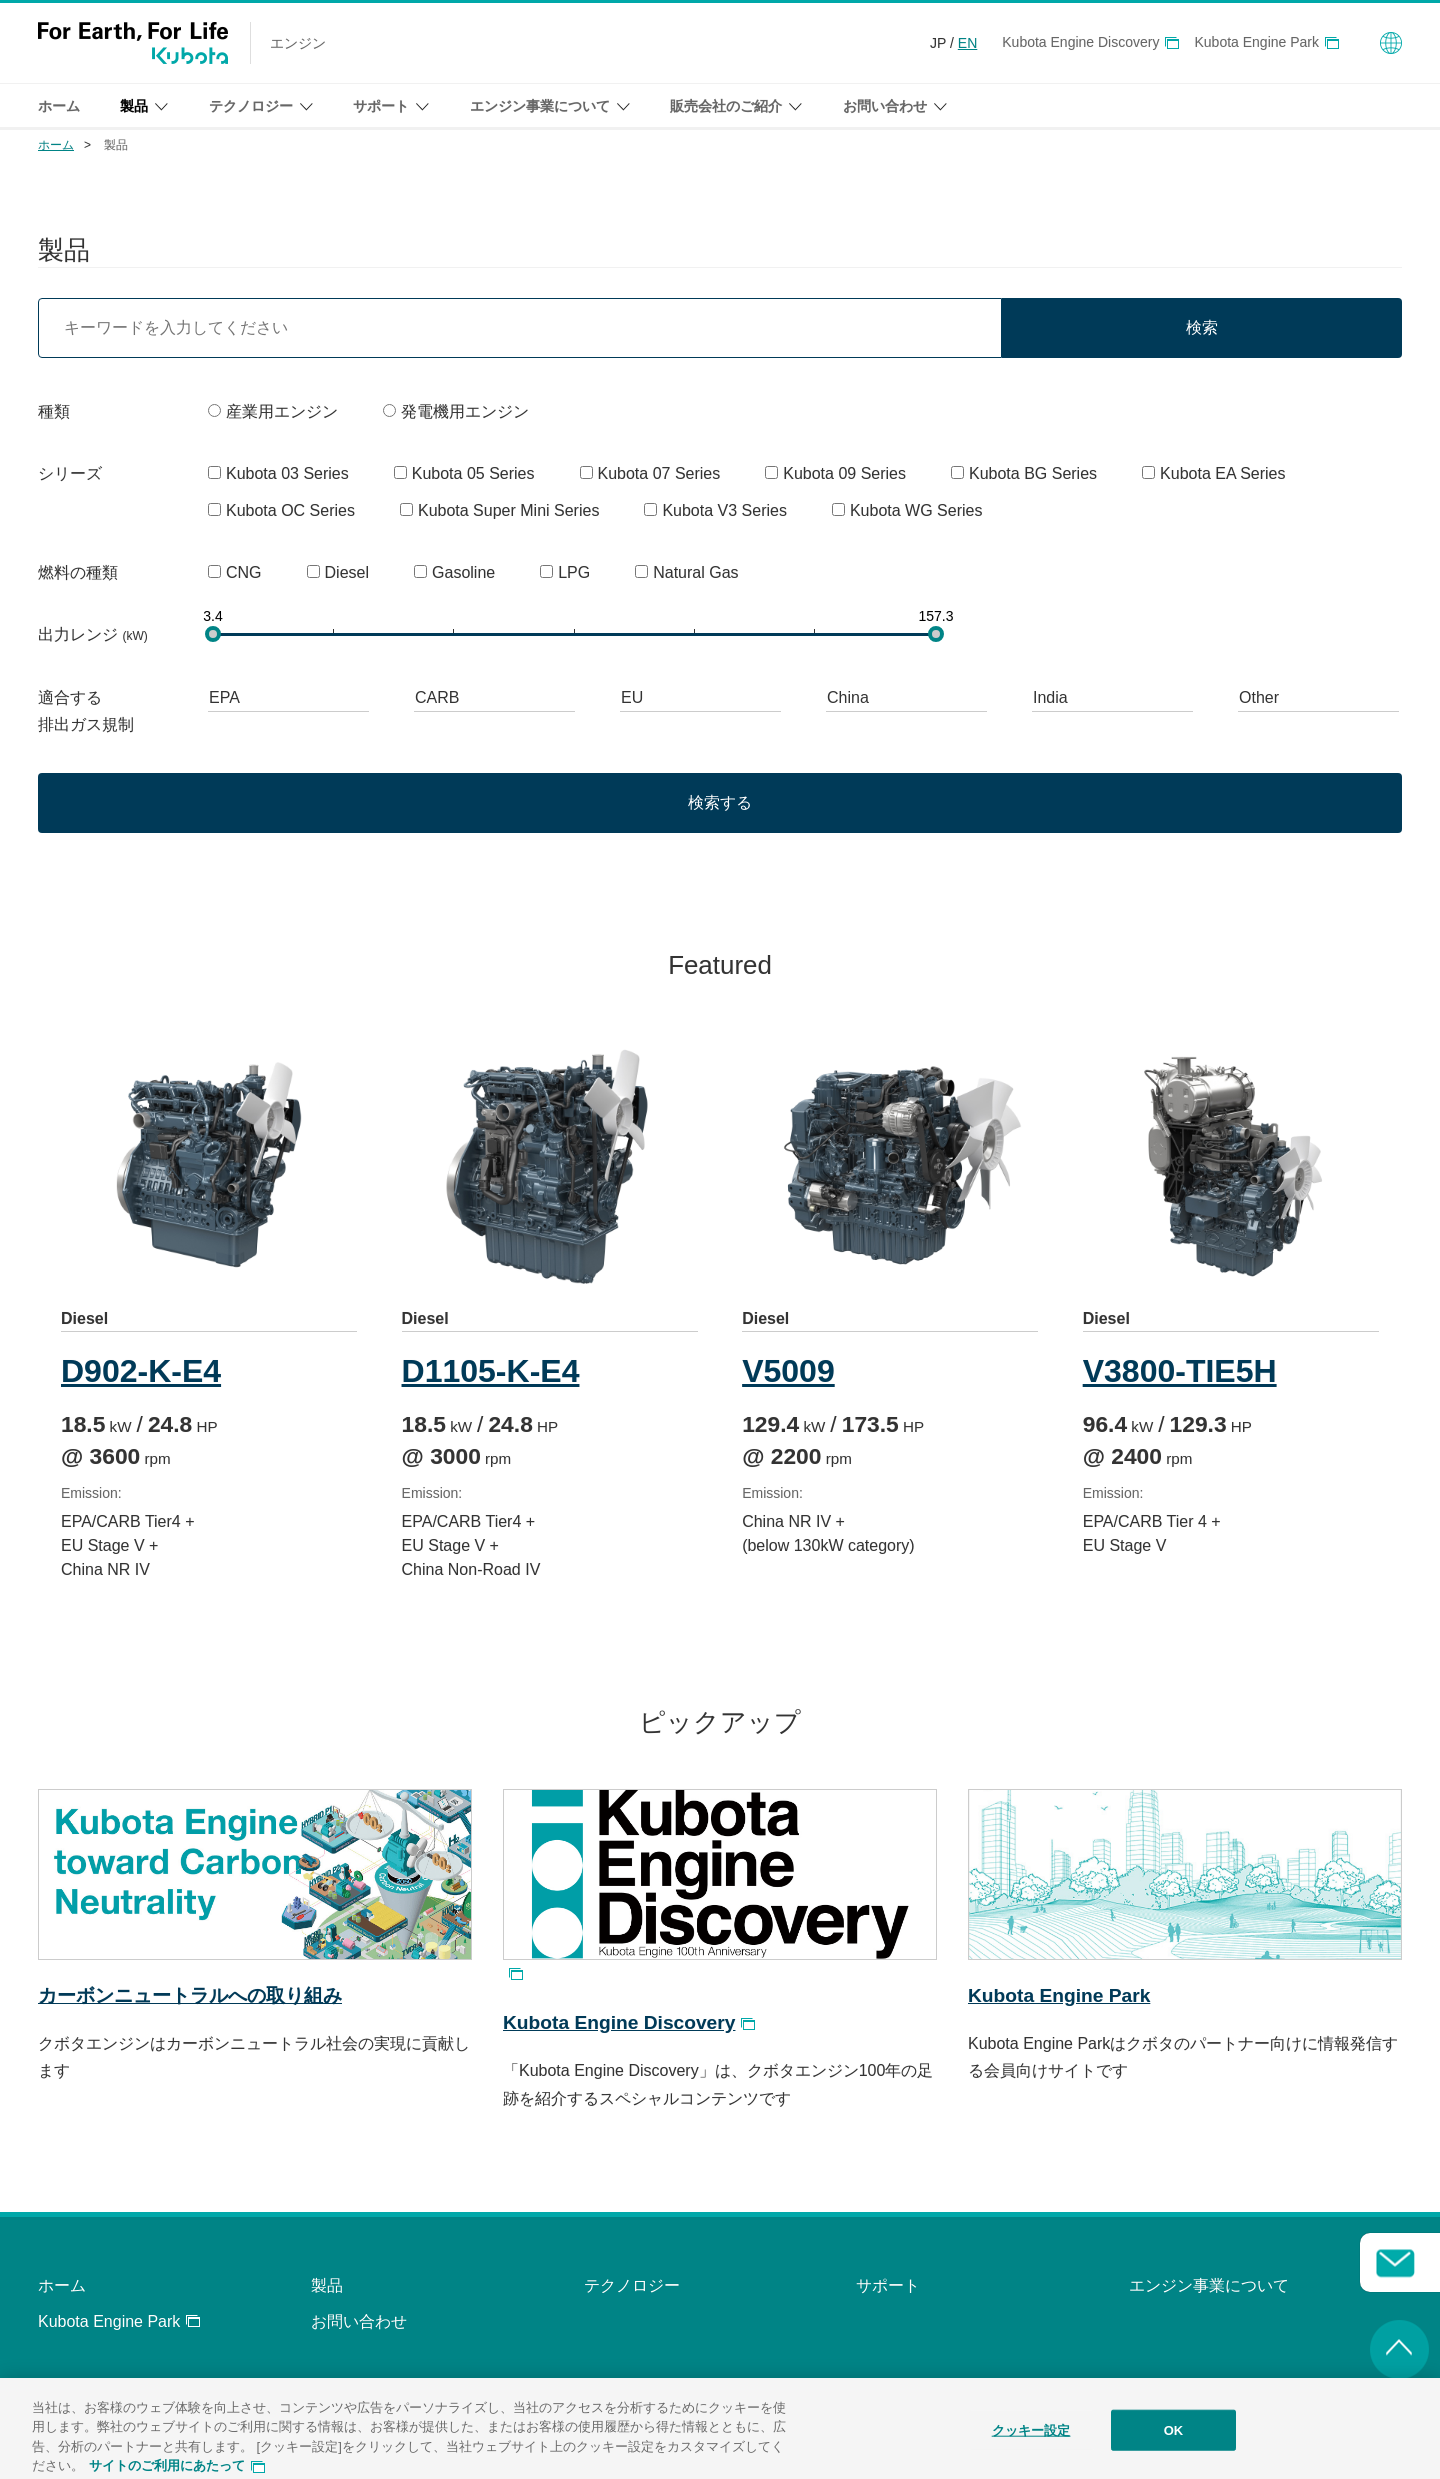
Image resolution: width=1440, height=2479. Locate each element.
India (1050, 697)
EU (632, 697)
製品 (327, 2285)
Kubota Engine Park (1256, 42)
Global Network (1391, 43)
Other (1259, 697)
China (848, 697)
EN (967, 43)
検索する (720, 802)
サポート (888, 2285)
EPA (224, 697)
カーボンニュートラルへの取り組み (190, 1995)
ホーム (59, 106)
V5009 (793, 1371)
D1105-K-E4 (493, 1371)
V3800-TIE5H (1186, 1371)
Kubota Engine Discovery (1080, 42)
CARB (437, 697)
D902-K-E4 (141, 1371)
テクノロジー (632, 2285)
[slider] (213, 634)
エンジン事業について (1209, 2285)
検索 (1202, 327)
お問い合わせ (359, 2321)
